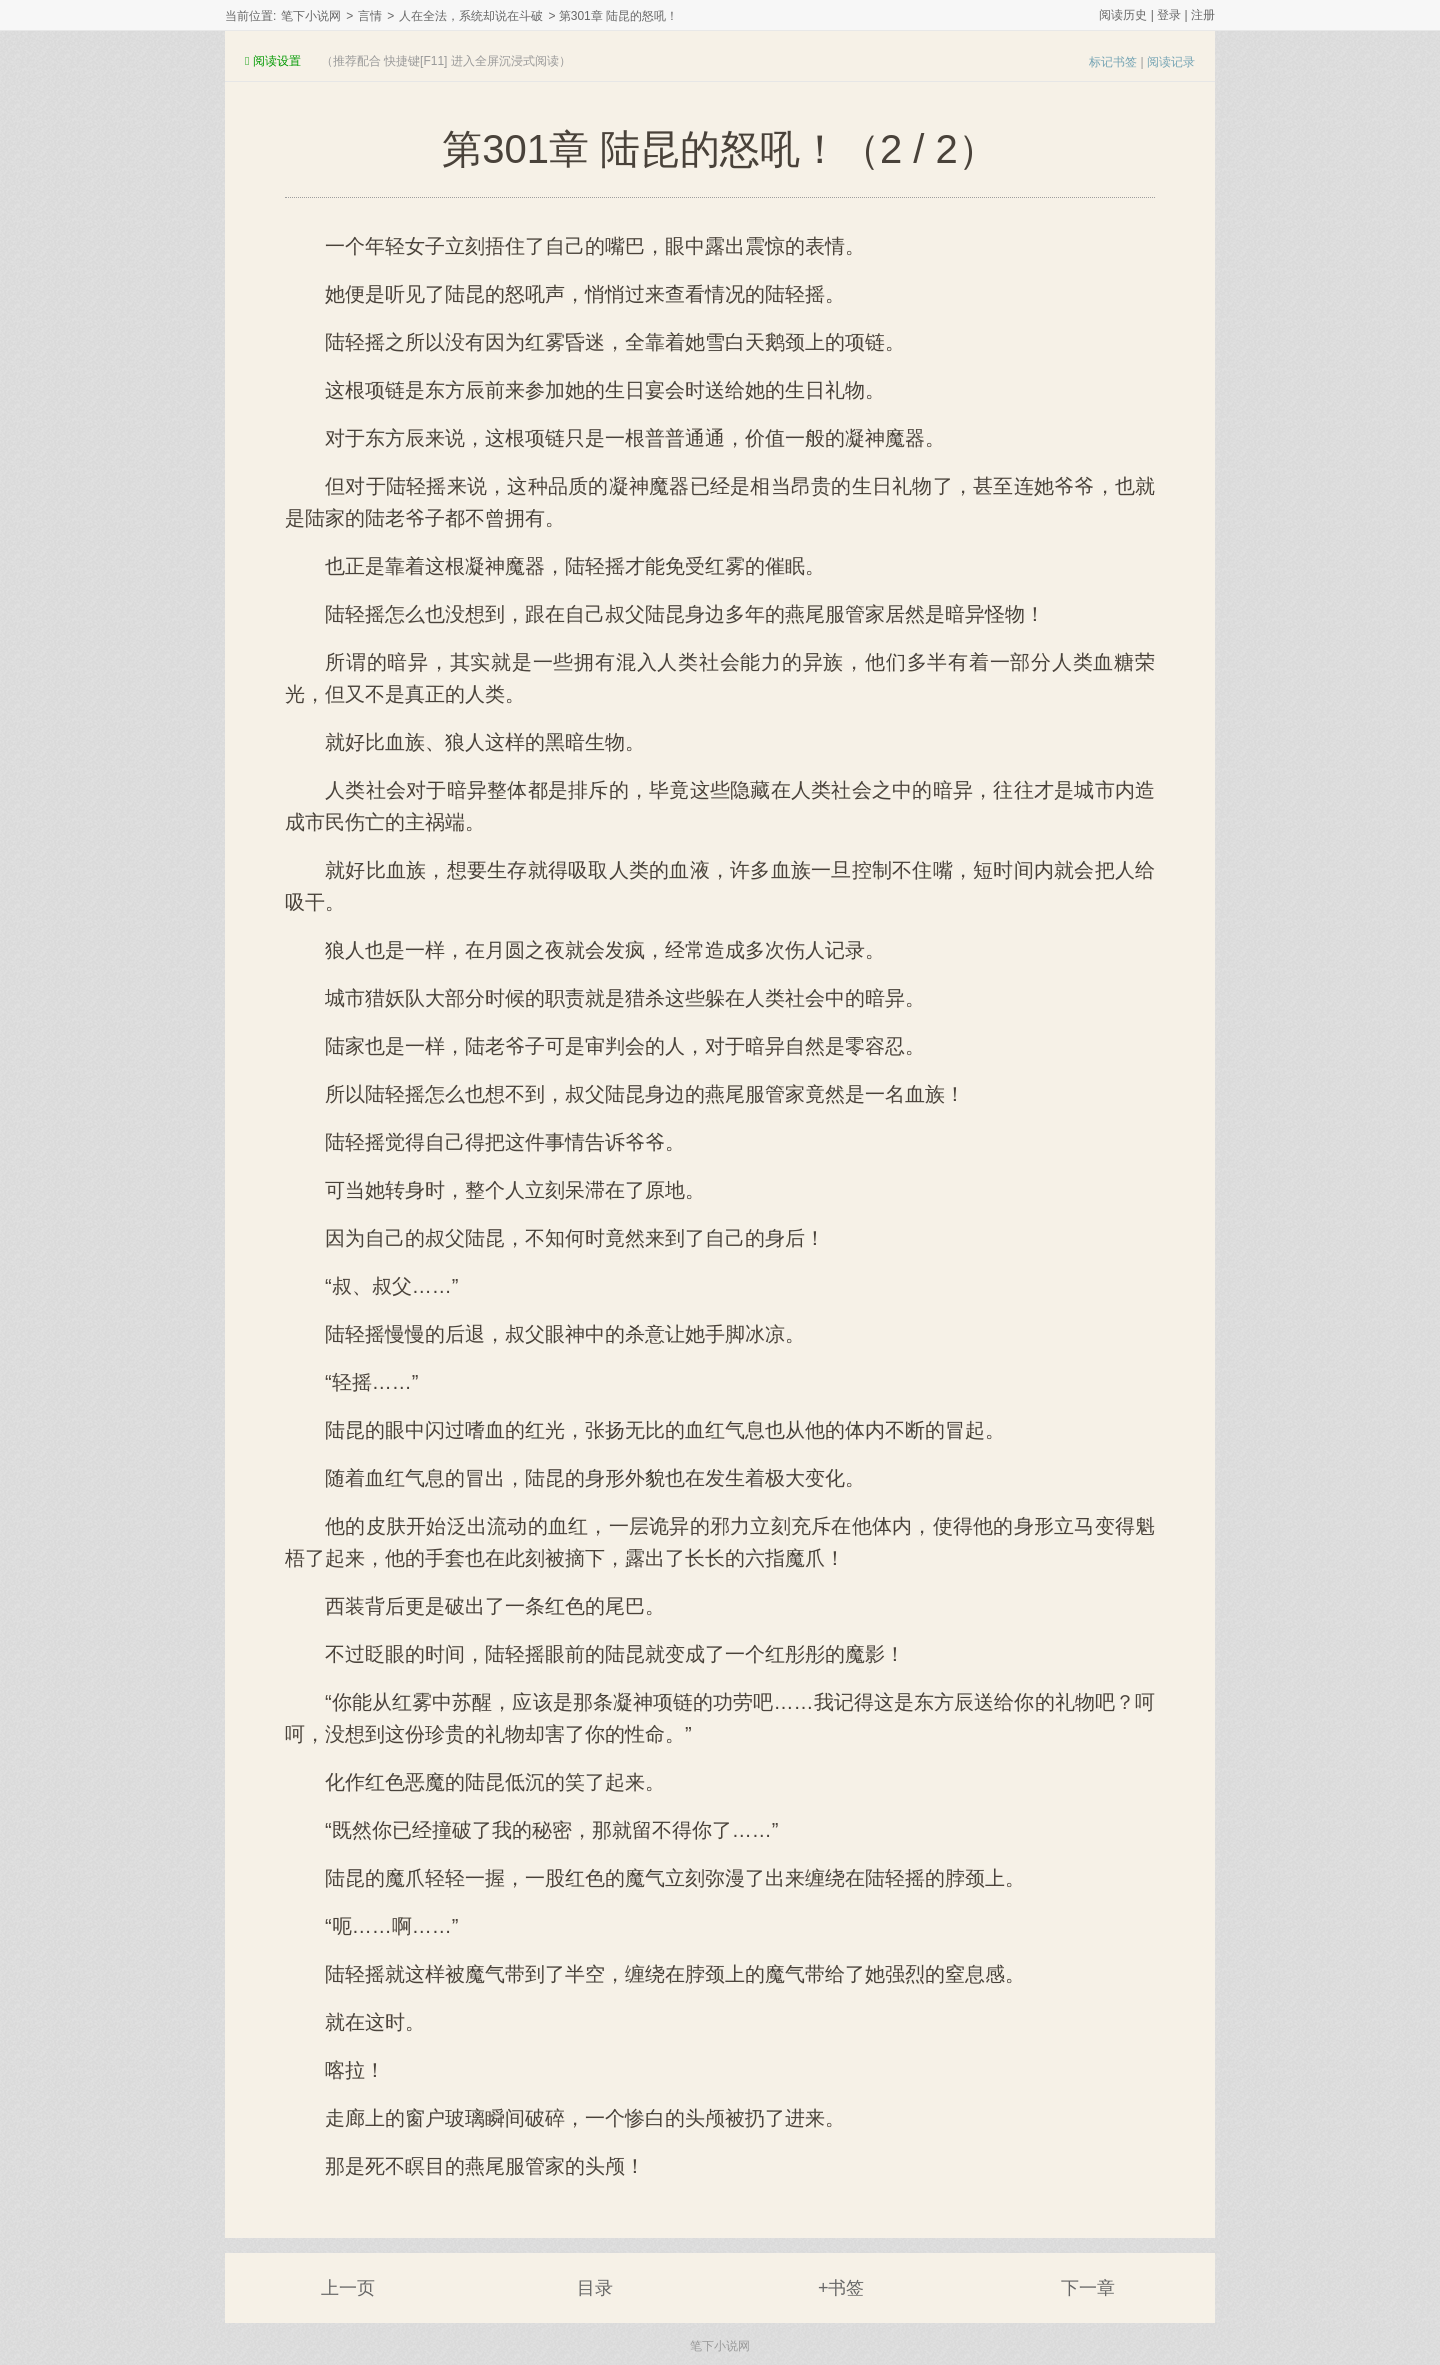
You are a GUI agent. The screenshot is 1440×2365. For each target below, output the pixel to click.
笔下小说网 (311, 16)
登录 (1169, 15)
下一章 (1088, 2288)
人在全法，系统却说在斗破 (471, 16)
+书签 (841, 2288)
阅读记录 (1171, 62)
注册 (1203, 15)
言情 (370, 16)
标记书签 (1113, 62)
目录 (595, 2288)
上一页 (348, 2288)
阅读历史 (1123, 15)
